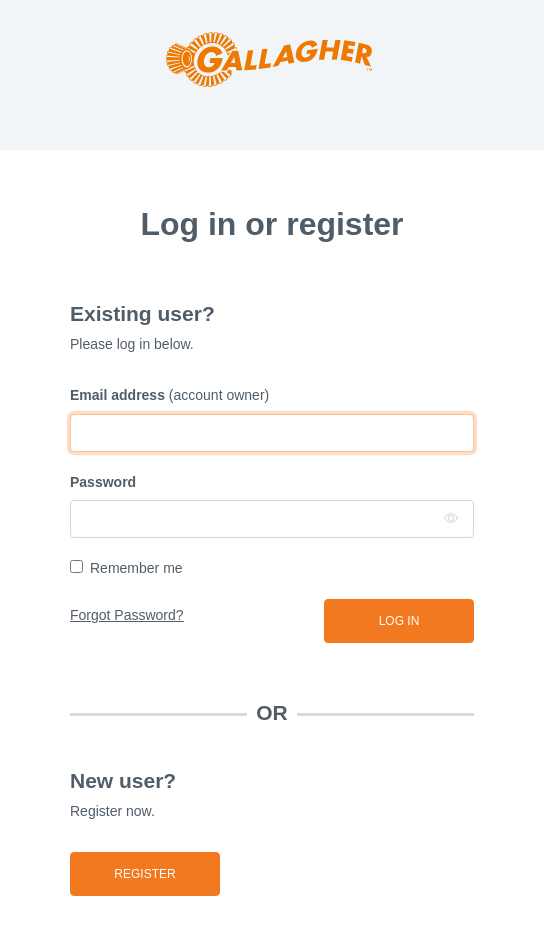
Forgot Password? (127, 615)
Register (144, 874)
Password (103, 482)
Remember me (136, 568)
